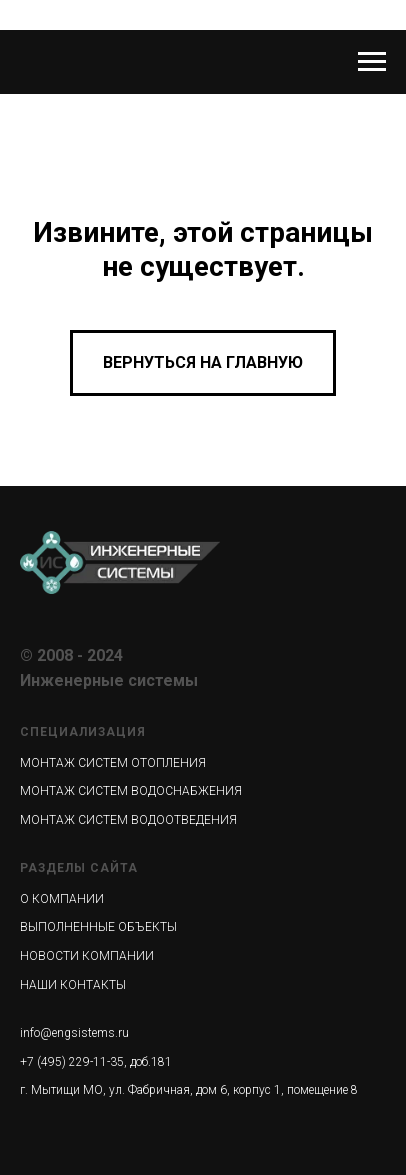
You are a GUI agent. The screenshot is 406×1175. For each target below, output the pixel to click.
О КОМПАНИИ (62, 899)
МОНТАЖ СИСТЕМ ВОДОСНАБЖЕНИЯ (131, 791)
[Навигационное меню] (372, 62)
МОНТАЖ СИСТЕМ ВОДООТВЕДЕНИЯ (128, 820)
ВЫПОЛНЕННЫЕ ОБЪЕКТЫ (98, 927)
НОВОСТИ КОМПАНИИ (87, 956)
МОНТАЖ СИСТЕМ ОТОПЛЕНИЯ (113, 763)
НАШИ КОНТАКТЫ (73, 985)
